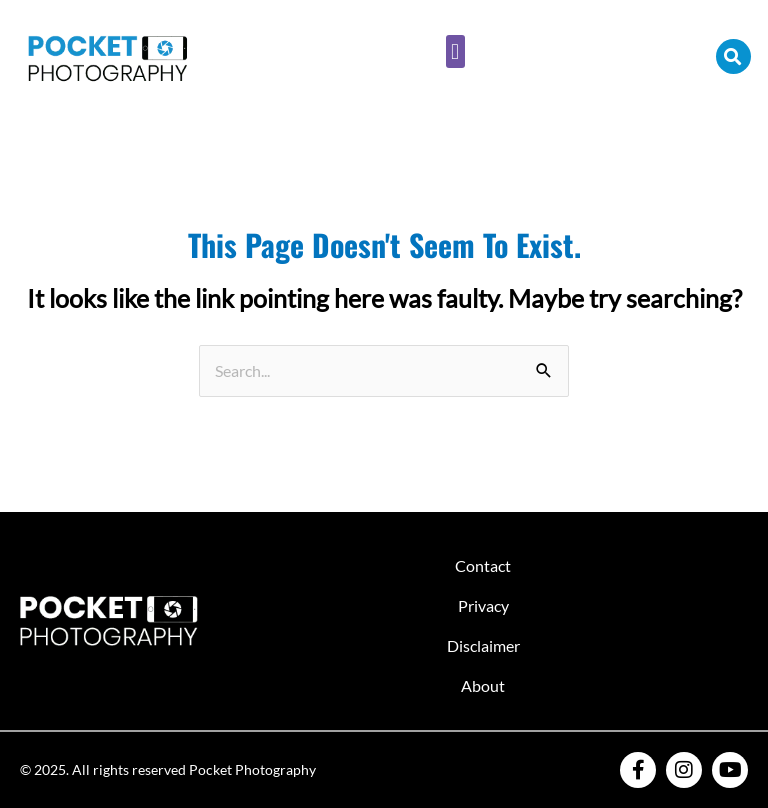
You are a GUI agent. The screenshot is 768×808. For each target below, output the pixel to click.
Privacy (483, 605)
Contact (483, 565)
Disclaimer (483, 645)
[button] (455, 51)
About (483, 685)
